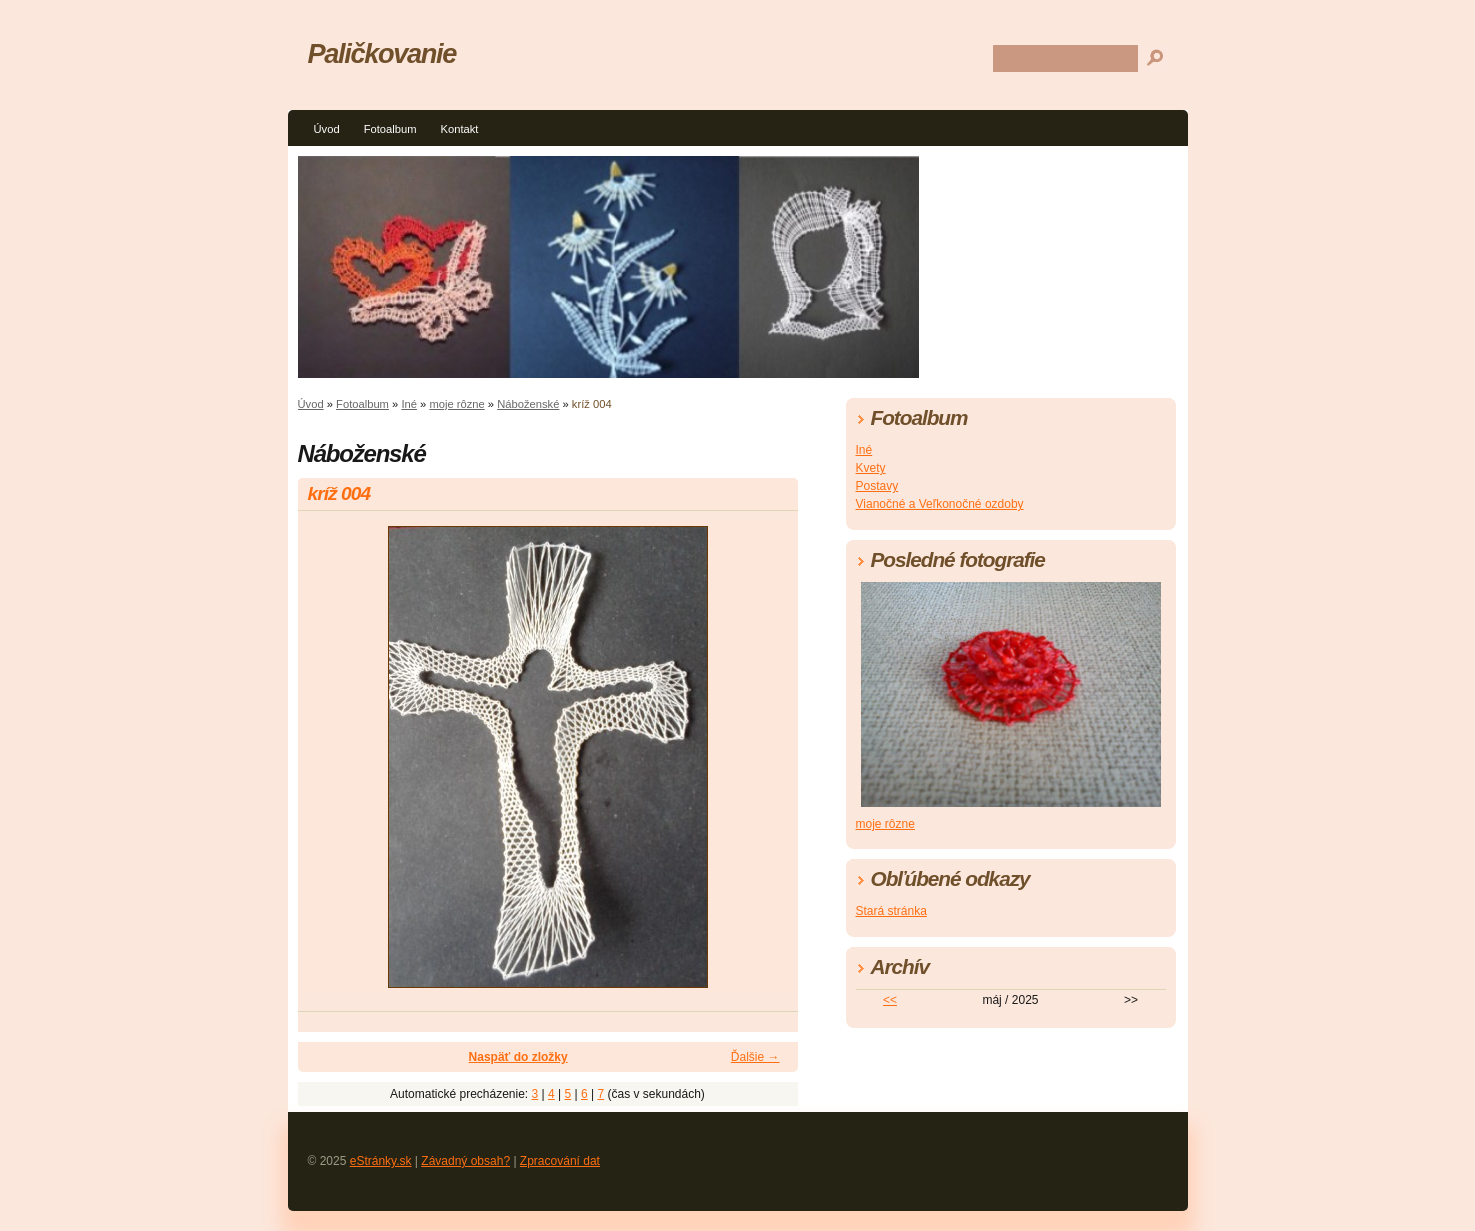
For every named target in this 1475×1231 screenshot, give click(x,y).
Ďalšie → (755, 1057)
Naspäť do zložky (518, 1057)
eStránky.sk (381, 1161)
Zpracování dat (560, 1161)
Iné (409, 404)
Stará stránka (891, 911)
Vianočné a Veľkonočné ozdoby (940, 504)
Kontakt (459, 129)
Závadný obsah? (465, 1161)
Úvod (327, 129)
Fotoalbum (390, 129)
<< (890, 1000)
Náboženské (528, 404)
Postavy (877, 486)
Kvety (871, 468)
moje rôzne (456, 404)
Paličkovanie (382, 53)
